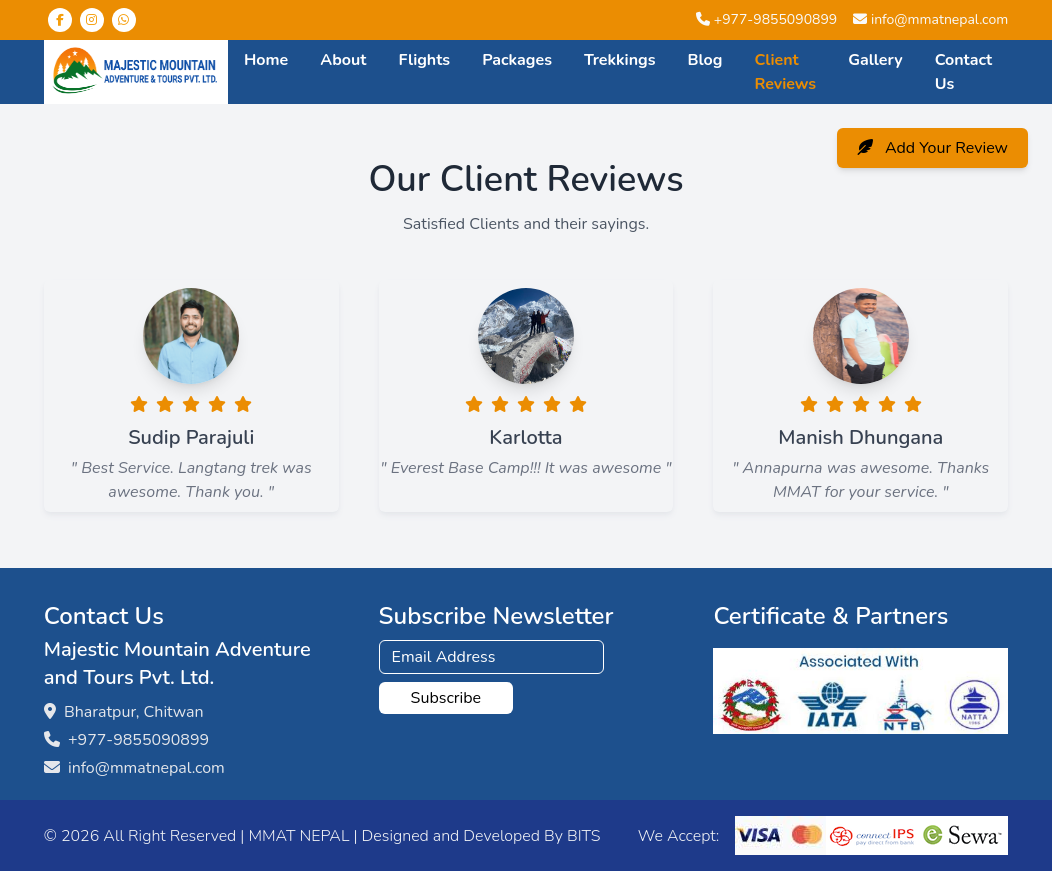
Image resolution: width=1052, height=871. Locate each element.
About (343, 60)
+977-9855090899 (776, 19)
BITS (583, 836)
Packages (517, 60)
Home (266, 60)
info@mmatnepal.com (939, 19)
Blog (705, 60)
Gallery (875, 60)
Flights (424, 60)
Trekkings (620, 60)
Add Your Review (932, 148)
